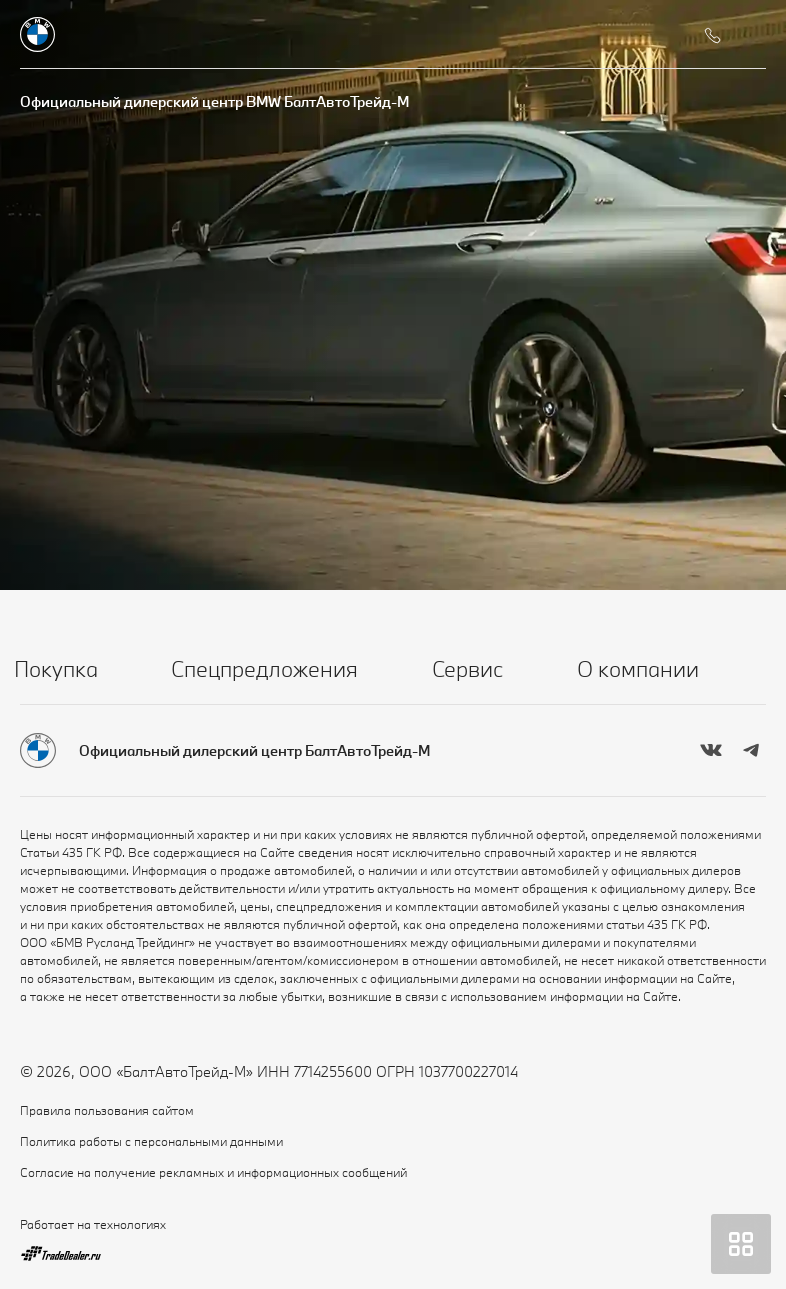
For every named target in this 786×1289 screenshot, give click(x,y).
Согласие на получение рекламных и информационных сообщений (213, 1172)
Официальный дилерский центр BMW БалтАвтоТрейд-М (214, 101)
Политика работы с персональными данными (151, 1141)
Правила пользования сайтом (107, 1110)
